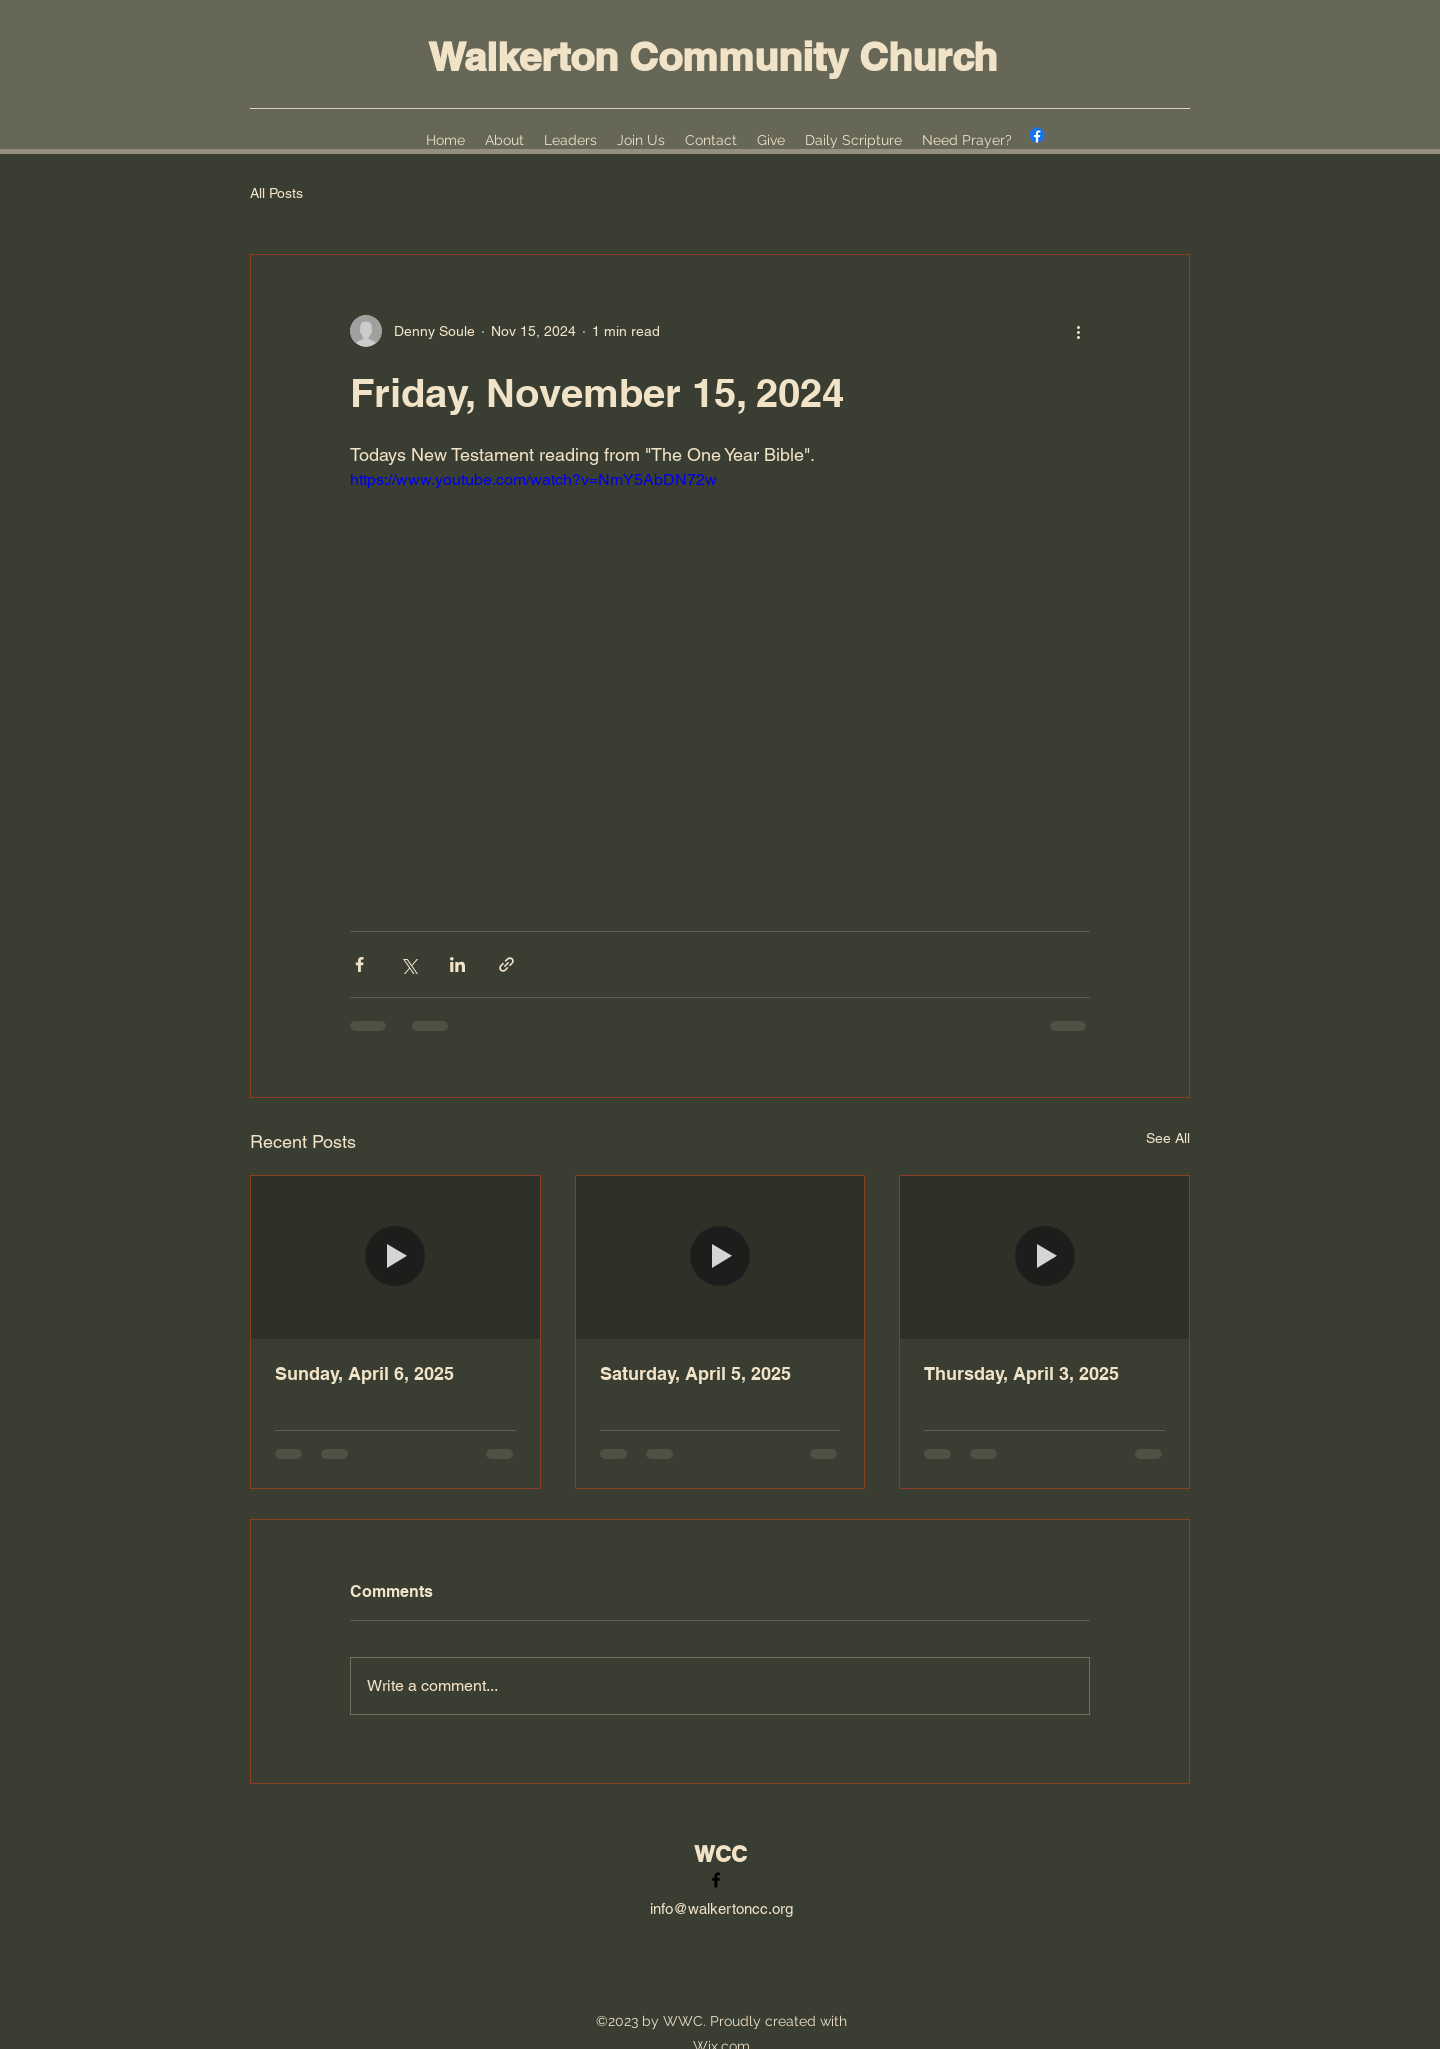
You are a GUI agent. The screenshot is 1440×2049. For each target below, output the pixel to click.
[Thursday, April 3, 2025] (1044, 1257)
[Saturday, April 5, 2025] (720, 1257)
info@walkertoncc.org (721, 1908)
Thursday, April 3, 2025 (1021, 1373)
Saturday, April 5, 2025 (695, 1373)
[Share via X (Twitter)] (408, 964)
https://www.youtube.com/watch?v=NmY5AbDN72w (533, 479)
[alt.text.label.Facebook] (1037, 135)
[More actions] (1078, 331)
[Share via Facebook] (359, 964)
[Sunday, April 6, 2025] (395, 1257)
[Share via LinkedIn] (457, 964)
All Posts (276, 193)
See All (1168, 1138)
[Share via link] (506, 964)
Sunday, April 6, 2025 (364, 1373)
